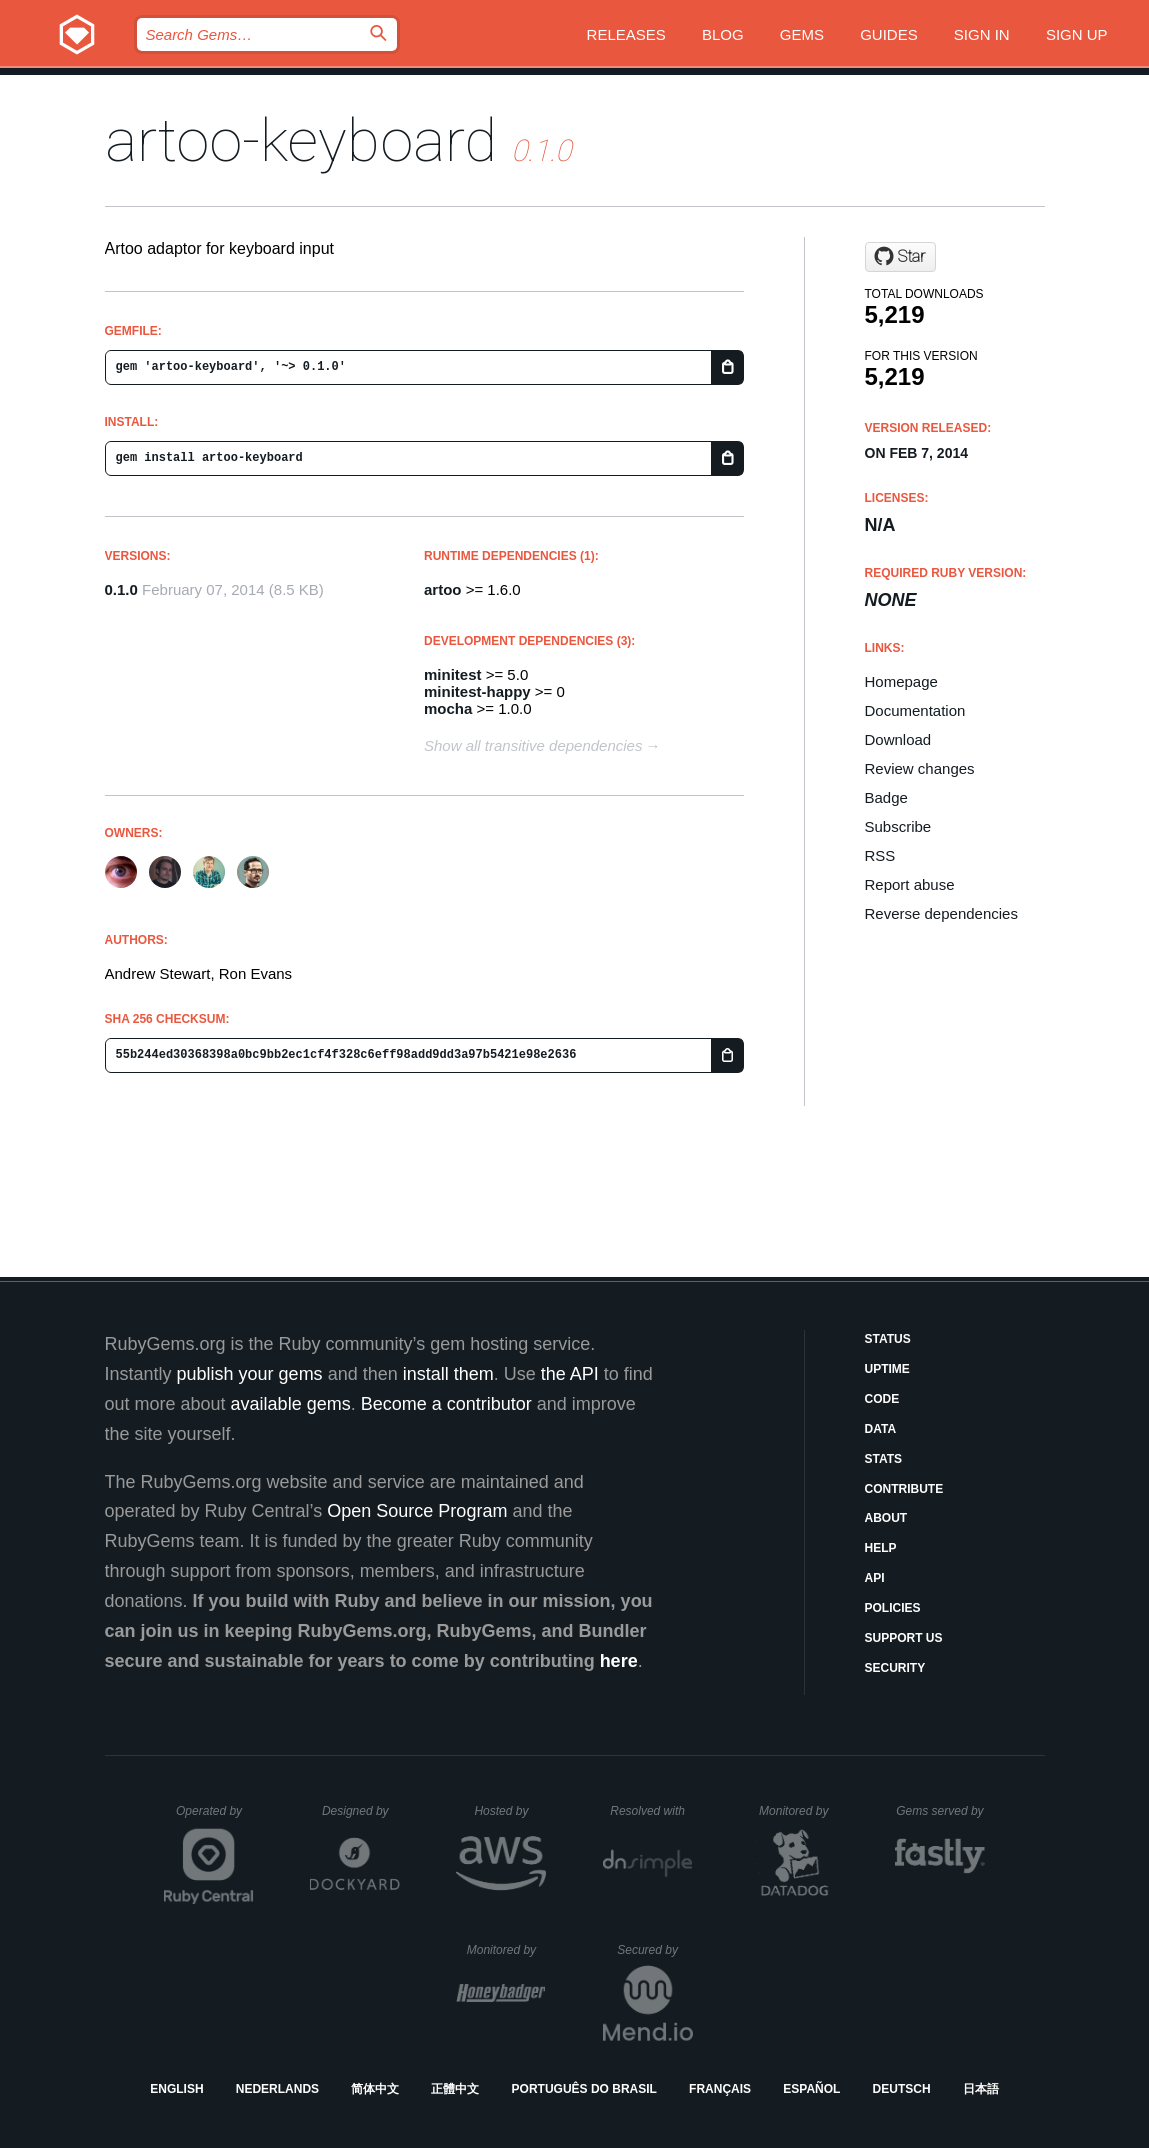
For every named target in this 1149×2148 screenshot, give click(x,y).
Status (888, 1339)
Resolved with (651, 1811)
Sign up (1077, 34)
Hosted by (510, 1811)
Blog (723, 34)
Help (881, 1548)
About (886, 1518)
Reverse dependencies (941, 913)
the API (570, 1374)
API (875, 1578)
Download (898, 739)
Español (811, 2089)
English (176, 2089)
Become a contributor (446, 1404)
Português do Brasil (584, 2089)
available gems (291, 1404)
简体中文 (375, 2089)
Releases (626, 34)
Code (882, 1399)
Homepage (901, 681)
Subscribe (898, 826)
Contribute (904, 1489)
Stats (884, 1459)
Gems (802, 34)
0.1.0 (121, 589)
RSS (880, 855)
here (619, 1661)
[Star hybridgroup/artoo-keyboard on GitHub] (900, 257)
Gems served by (940, 1811)
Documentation (915, 710)
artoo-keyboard (301, 140)
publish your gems (250, 1374)
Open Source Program (417, 1511)
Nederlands (277, 2089)
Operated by (215, 1818)
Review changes (920, 768)
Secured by (654, 1950)
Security (895, 1668)
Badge (886, 797)
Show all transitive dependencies (533, 745)
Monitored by (799, 1811)
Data (881, 1429)
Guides (889, 34)
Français (720, 2089)
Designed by (361, 1811)
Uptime (887, 1369)
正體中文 (455, 2089)
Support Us (904, 1638)
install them (448, 1374)
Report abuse (910, 884)
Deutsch (902, 2089)
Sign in (982, 34)
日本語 (981, 2089)
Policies (893, 1608)
